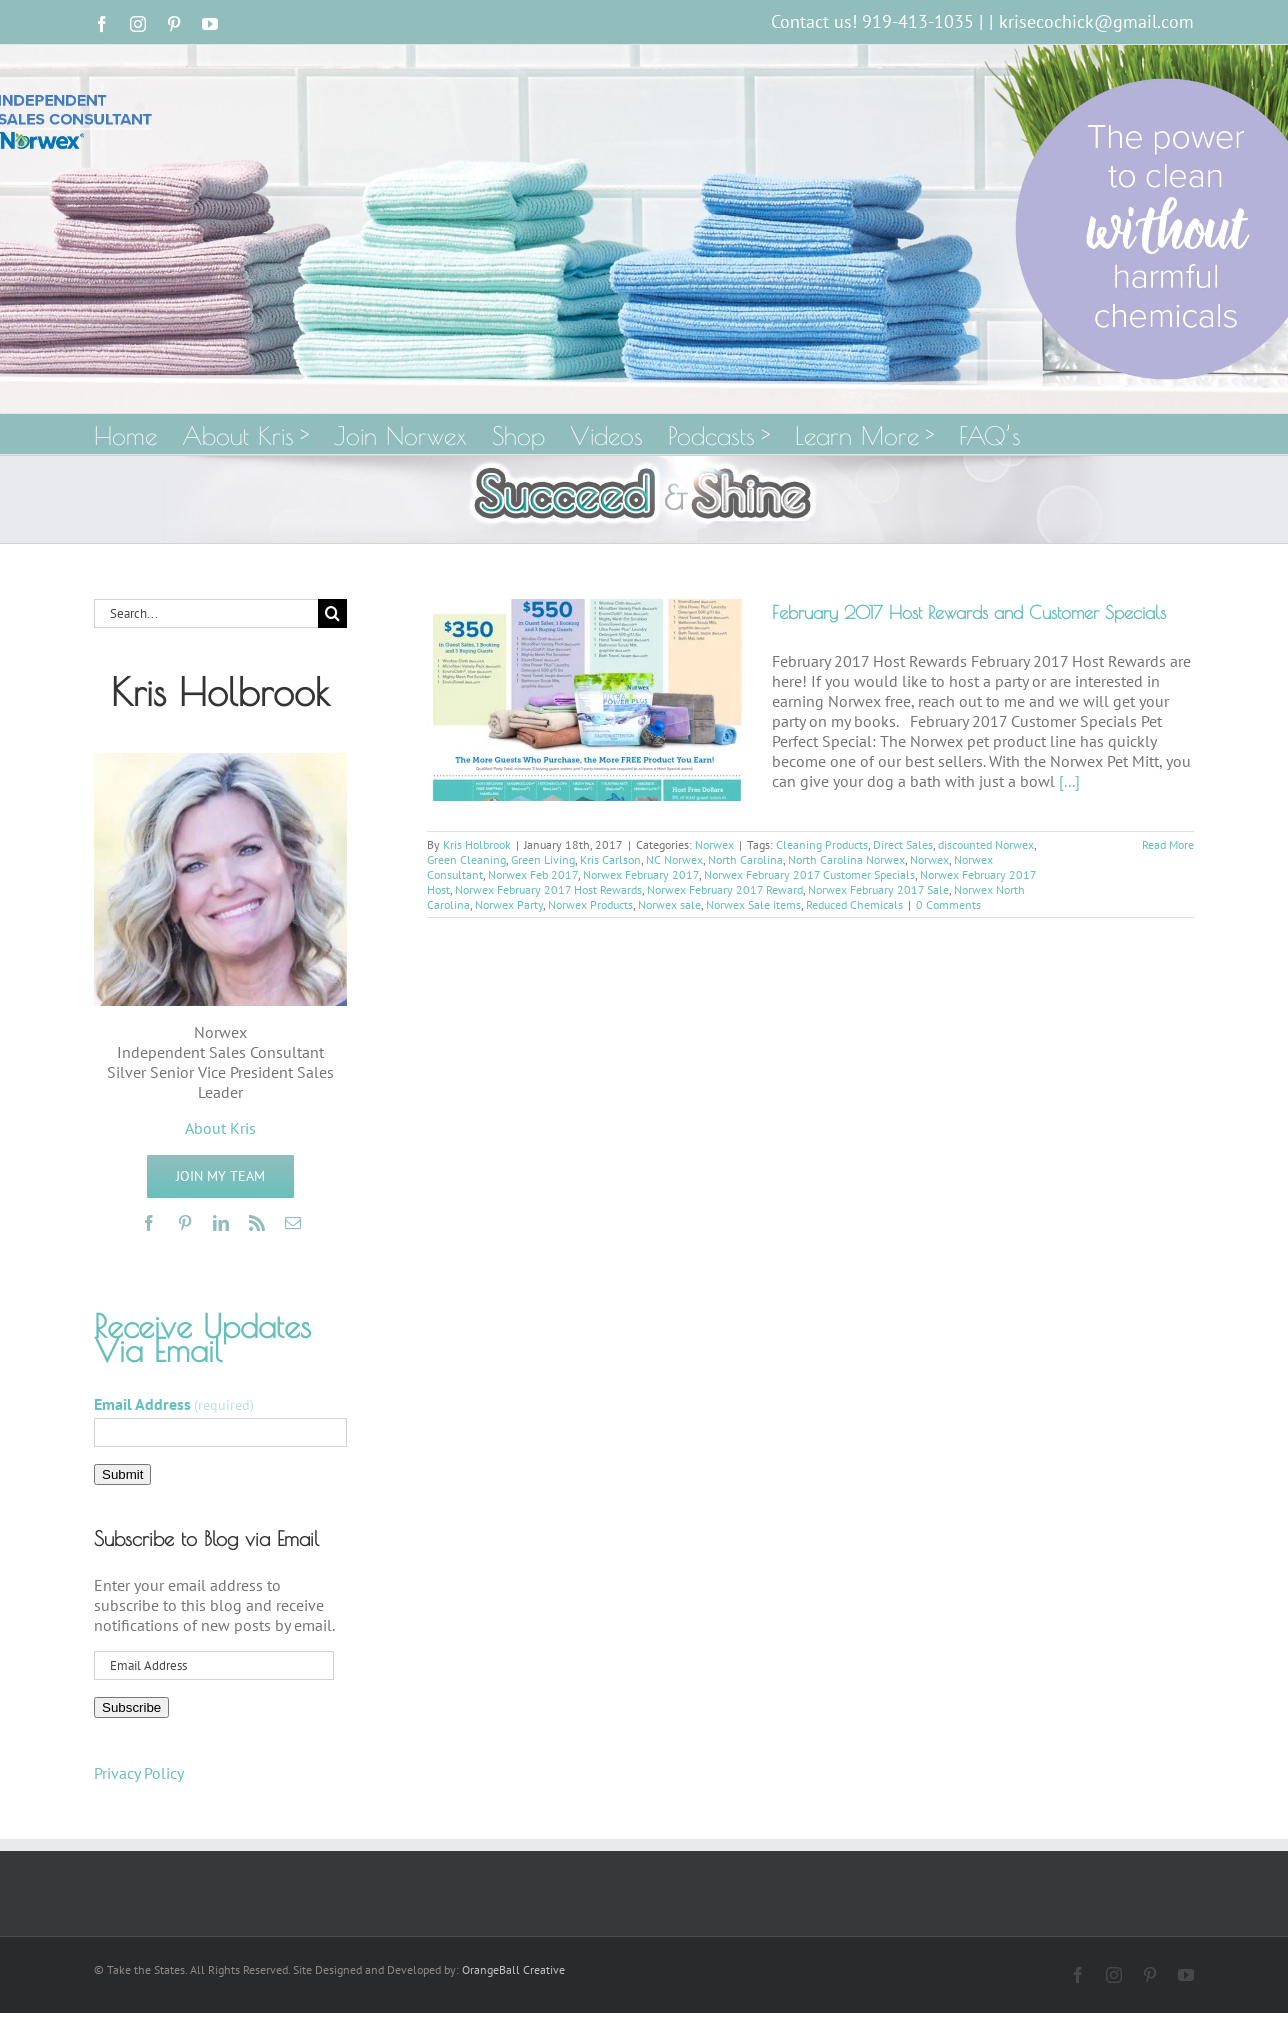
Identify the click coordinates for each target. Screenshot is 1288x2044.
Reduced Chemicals (854, 904)
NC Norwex (674, 859)
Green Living (543, 859)
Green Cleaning (466, 859)
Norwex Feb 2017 (533, 874)
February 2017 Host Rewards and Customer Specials (969, 612)
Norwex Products (590, 904)
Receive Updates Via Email (202, 1338)
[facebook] (149, 1223)
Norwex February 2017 (641, 874)
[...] (1069, 781)
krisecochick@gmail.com (1096, 21)
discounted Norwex (986, 844)
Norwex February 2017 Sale (878, 889)
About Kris (220, 1128)
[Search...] (206, 613)
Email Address (174, 1404)
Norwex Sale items (753, 904)
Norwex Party (509, 904)
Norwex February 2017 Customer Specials (809, 874)
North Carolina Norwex (846, 859)
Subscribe (131, 1707)
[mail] (293, 1223)
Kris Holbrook (477, 844)
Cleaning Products (822, 844)
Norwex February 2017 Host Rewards (548, 889)
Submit (122, 1474)
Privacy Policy (139, 1773)
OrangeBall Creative (513, 1969)
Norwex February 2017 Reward (725, 889)
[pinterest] (185, 1223)
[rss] (257, 1223)
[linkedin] (221, 1223)
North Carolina (745, 859)
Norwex (714, 844)
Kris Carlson (610, 859)
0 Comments (948, 904)
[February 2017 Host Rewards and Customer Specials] (587, 700)
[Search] (332, 613)
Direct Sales (903, 844)
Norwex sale (669, 904)
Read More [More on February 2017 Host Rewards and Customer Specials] (1168, 844)
